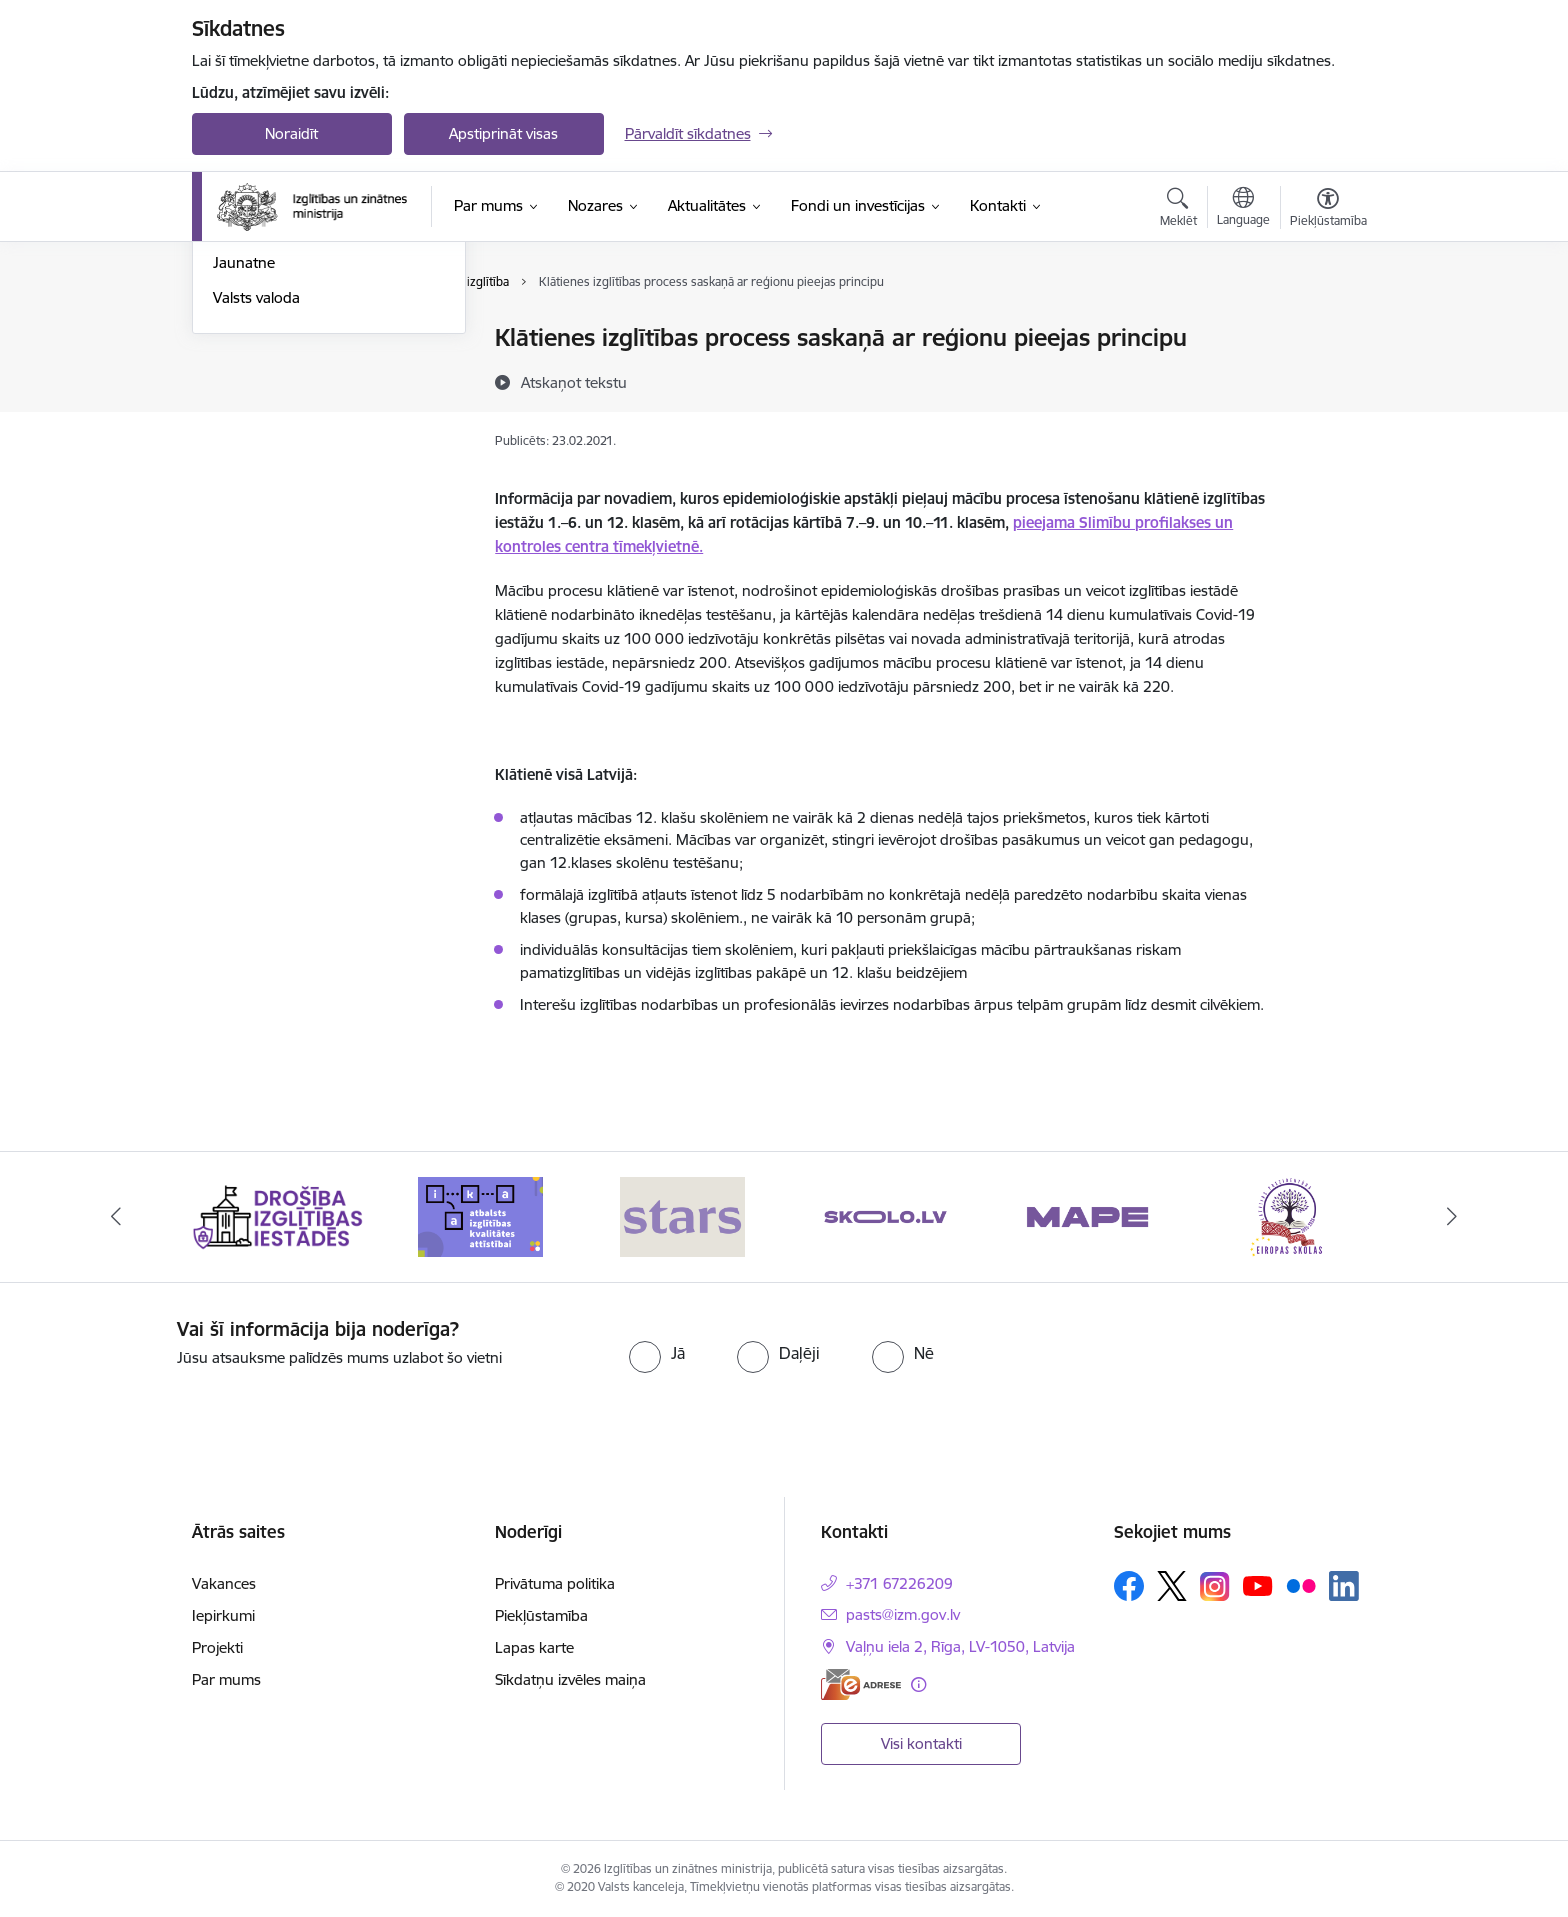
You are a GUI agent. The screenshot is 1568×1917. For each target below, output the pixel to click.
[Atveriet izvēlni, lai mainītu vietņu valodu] (1243, 209)
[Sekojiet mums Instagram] (1215, 1586)
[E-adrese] (861, 1684)
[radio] (657, 1353)
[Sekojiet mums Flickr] (1301, 1585)
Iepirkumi (223, 1615)
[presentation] (1225, 1357)
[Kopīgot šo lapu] (1327, 379)
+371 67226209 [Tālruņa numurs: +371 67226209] (899, 1583)
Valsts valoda (256, 512)
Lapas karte (534, 1647)
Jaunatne (244, 478)
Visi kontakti (921, 1743)
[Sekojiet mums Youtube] (1258, 1585)
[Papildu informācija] (918, 1684)
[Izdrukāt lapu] (1327, 329)
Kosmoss (243, 443)
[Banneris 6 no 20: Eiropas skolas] (1290, 1215)
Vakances (224, 1583)
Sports (235, 408)
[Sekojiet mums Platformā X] (1172, 1586)
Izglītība (238, 339)
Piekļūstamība (541, 1615)
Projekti (217, 1647)
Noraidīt (291, 133)
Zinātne (238, 373)
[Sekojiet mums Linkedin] (1344, 1586)
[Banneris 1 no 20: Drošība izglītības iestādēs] (278, 1215)
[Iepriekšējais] (116, 1217)
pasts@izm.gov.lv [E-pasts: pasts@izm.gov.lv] (903, 1614)
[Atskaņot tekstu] (574, 382)
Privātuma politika (555, 1583)
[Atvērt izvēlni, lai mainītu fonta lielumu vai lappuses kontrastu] (1328, 210)
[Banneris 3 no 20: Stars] (682, 1215)
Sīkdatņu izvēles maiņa (570, 1679)
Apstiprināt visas (503, 133)
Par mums (226, 1679)
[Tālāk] (1453, 1217)
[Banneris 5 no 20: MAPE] (1087, 1215)
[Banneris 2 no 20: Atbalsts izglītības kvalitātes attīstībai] (480, 1215)
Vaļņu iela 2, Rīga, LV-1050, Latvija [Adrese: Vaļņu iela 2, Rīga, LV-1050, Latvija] (960, 1646)
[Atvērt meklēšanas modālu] (1178, 210)
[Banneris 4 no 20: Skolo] (885, 1215)
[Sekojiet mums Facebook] (1129, 1586)
